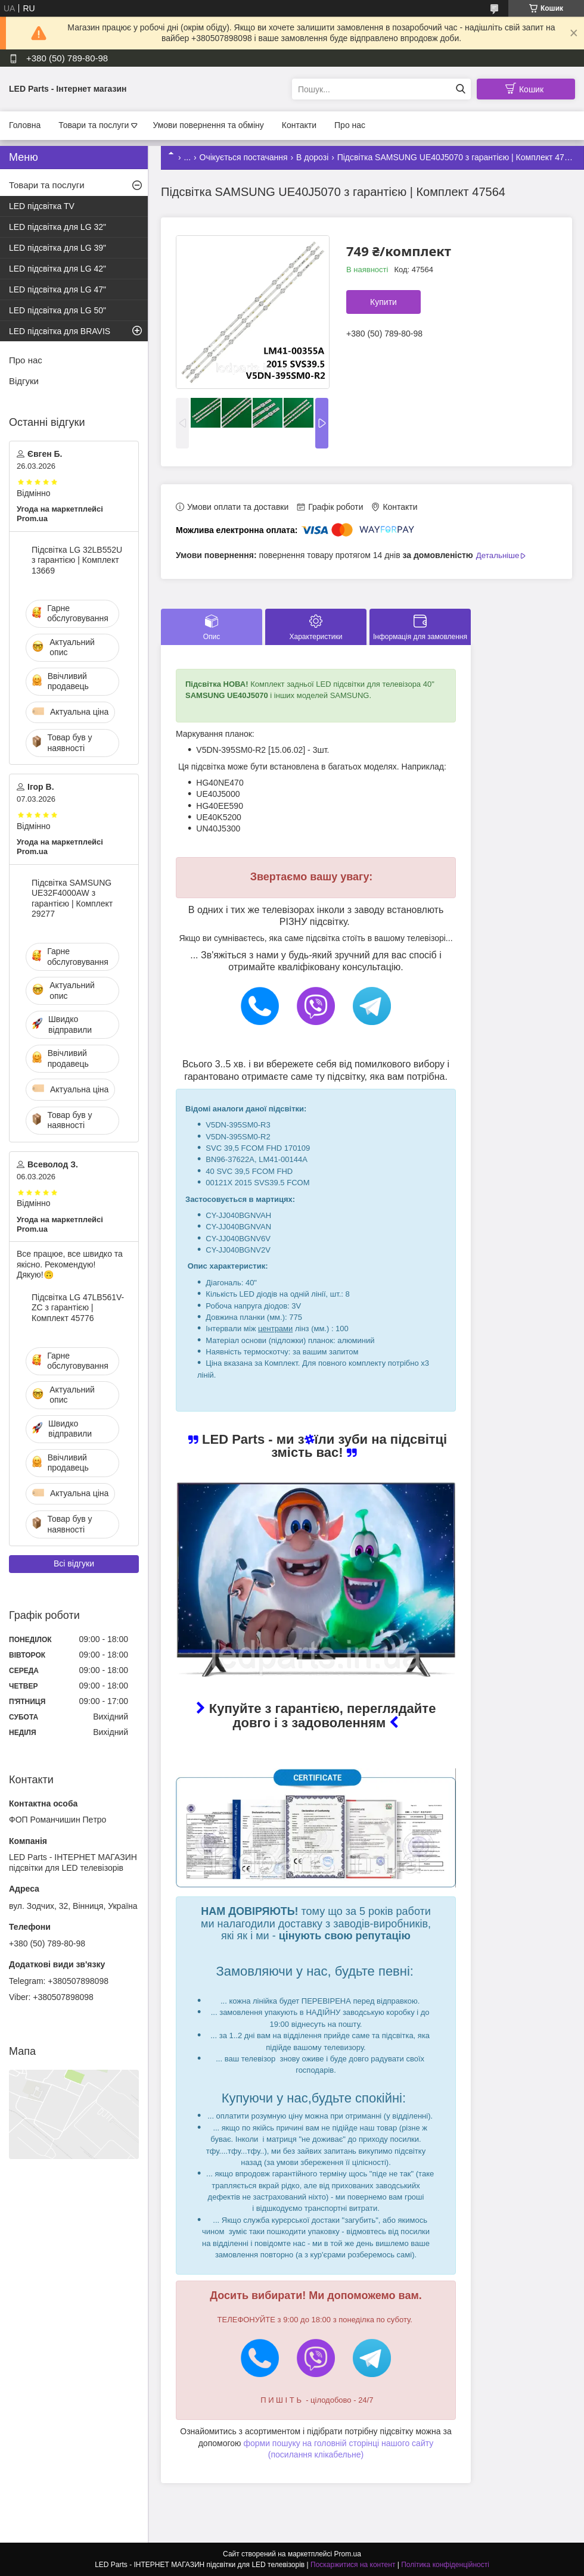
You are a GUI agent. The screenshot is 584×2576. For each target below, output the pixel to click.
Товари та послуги (93, 125)
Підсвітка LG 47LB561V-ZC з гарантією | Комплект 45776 (78, 1307)
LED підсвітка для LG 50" (57, 310)
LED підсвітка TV (41, 206)
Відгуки (24, 381)
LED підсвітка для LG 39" (57, 248)
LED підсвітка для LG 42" (57, 268)
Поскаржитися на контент (352, 2565)
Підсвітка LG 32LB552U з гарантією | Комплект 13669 (77, 560)
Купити (383, 302)
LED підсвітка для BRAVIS (59, 331)
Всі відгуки (74, 1563)
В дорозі (312, 157)
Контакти (299, 125)
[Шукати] (460, 89)
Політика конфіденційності (445, 2565)
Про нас (349, 125)
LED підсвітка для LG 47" (57, 289)
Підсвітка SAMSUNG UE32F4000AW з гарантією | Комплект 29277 (72, 898)
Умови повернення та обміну (208, 125)
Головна (25, 125)
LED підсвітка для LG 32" (57, 227)
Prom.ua (347, 2554)
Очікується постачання (244, 157)
